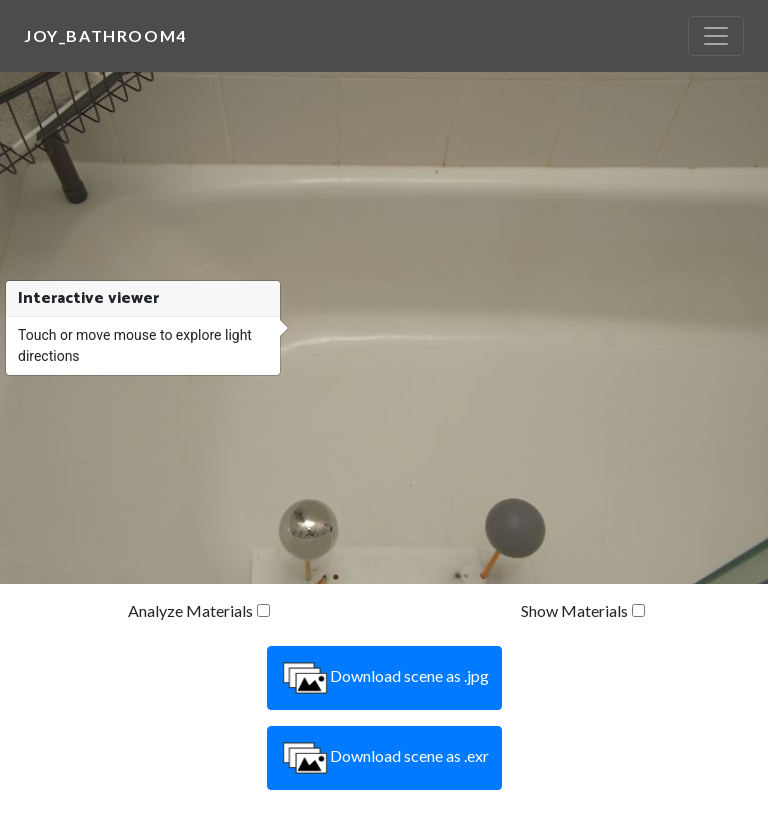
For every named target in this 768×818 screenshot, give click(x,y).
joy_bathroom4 (105, 35)
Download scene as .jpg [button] (384, 678)
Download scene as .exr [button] (384, 758)
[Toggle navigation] (716, 36)
